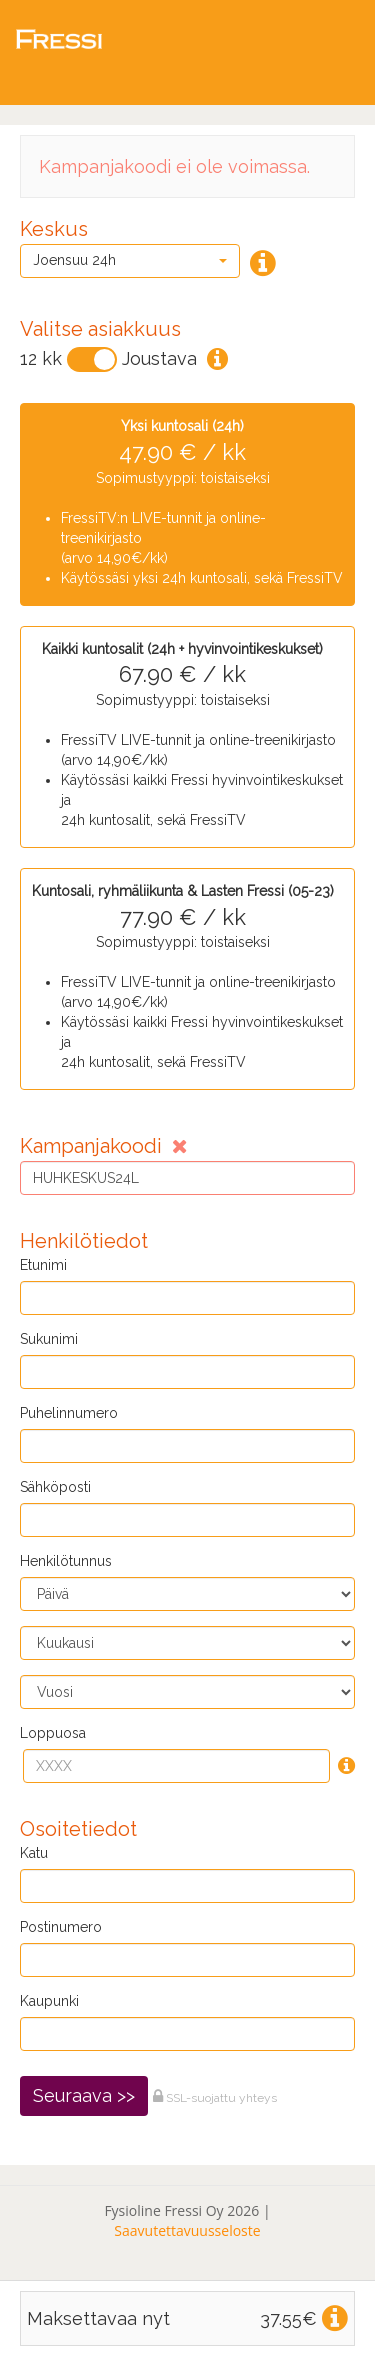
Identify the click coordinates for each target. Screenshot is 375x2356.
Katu (34, 1853)
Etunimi (43, 1265)
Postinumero (61, 1927)
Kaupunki (49, 2001)
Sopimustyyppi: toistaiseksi (182, 503)
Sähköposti (55, 1487)
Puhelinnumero (69, 1413)
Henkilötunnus (66, 1561)
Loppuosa (53, 1733)
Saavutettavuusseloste (187, 2230)
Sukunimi (49, 1339)
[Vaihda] (92, 359)
